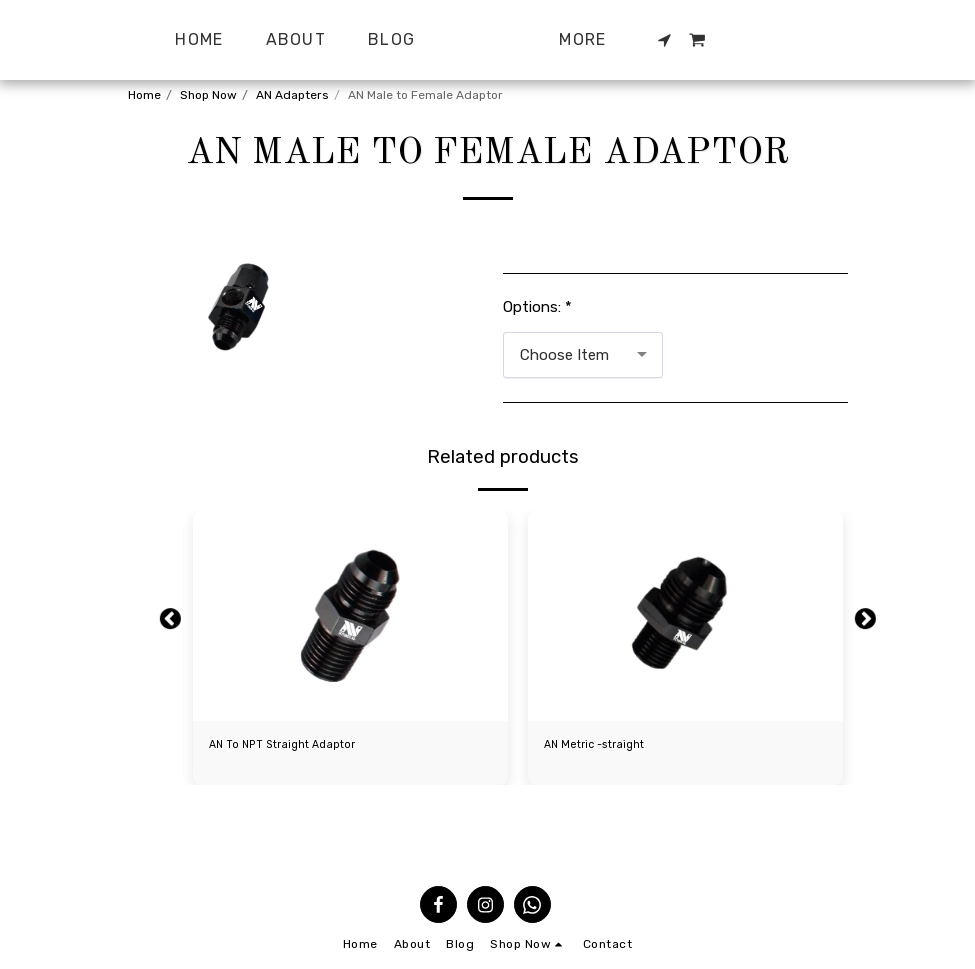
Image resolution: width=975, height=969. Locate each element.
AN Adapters (292, 95)
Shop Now (208, 95)
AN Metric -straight (599, 746)
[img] (350, 616)
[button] (706, 40)
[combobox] (583, 355)
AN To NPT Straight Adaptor (288, 746)
